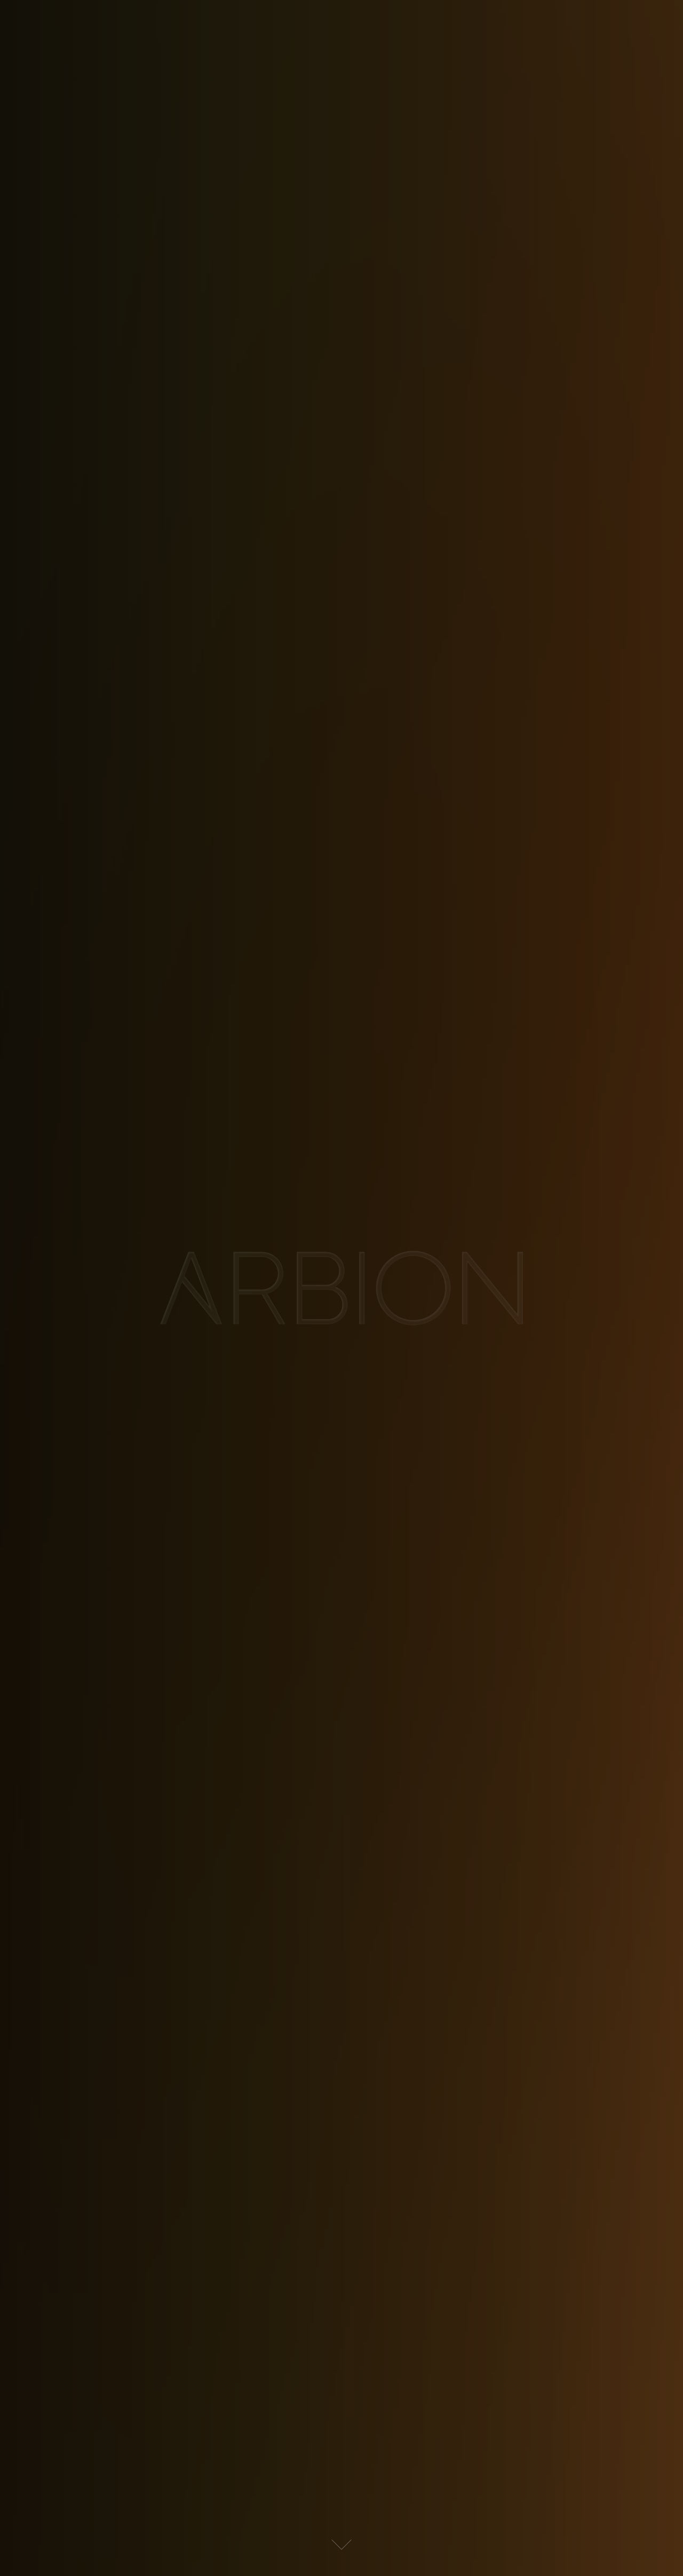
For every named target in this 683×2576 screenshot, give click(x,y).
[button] (341, 2545)
